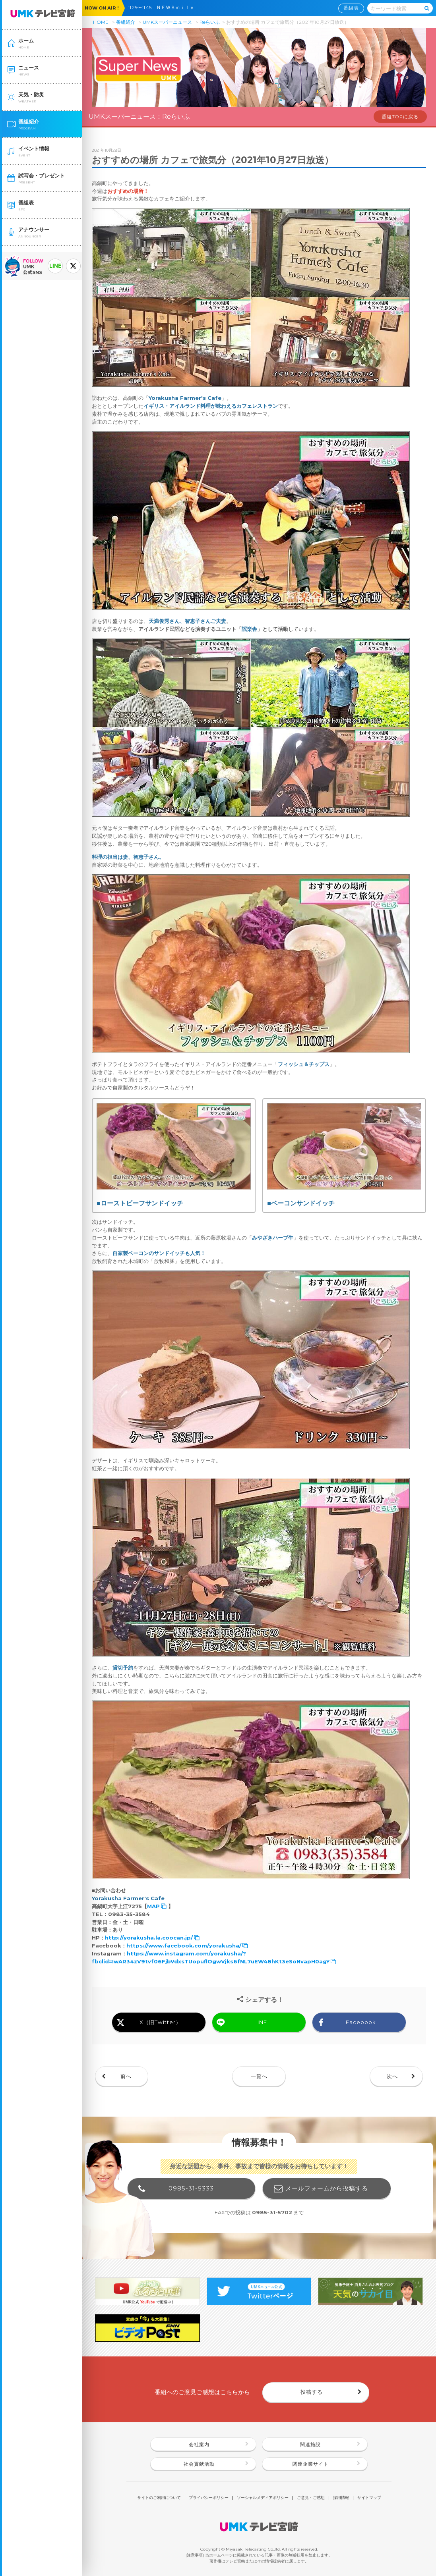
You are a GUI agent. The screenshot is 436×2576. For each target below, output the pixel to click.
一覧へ (259, 2076)
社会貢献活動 (199, 2464)
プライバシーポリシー (209, 2498)
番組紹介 (125, 22)
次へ (392, 2076)
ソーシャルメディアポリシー (263, 2498)
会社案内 (199, 2444)
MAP (153, 1906)
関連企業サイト (311, 2464)
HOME (101, 22)
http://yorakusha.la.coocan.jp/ (149, 1937)
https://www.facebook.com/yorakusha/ (183, 1945)
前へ (126, 2076)
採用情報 (341, 2498)
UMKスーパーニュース (167, 22)
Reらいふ (210, 22)
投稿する (311, 2392)
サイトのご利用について (159, 2498)
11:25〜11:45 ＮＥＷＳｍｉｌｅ (163, 7)
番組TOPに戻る (400, 117)
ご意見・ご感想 (311, 2498)
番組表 (351, 8)
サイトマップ (369, 2498)
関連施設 (310, 2444)
